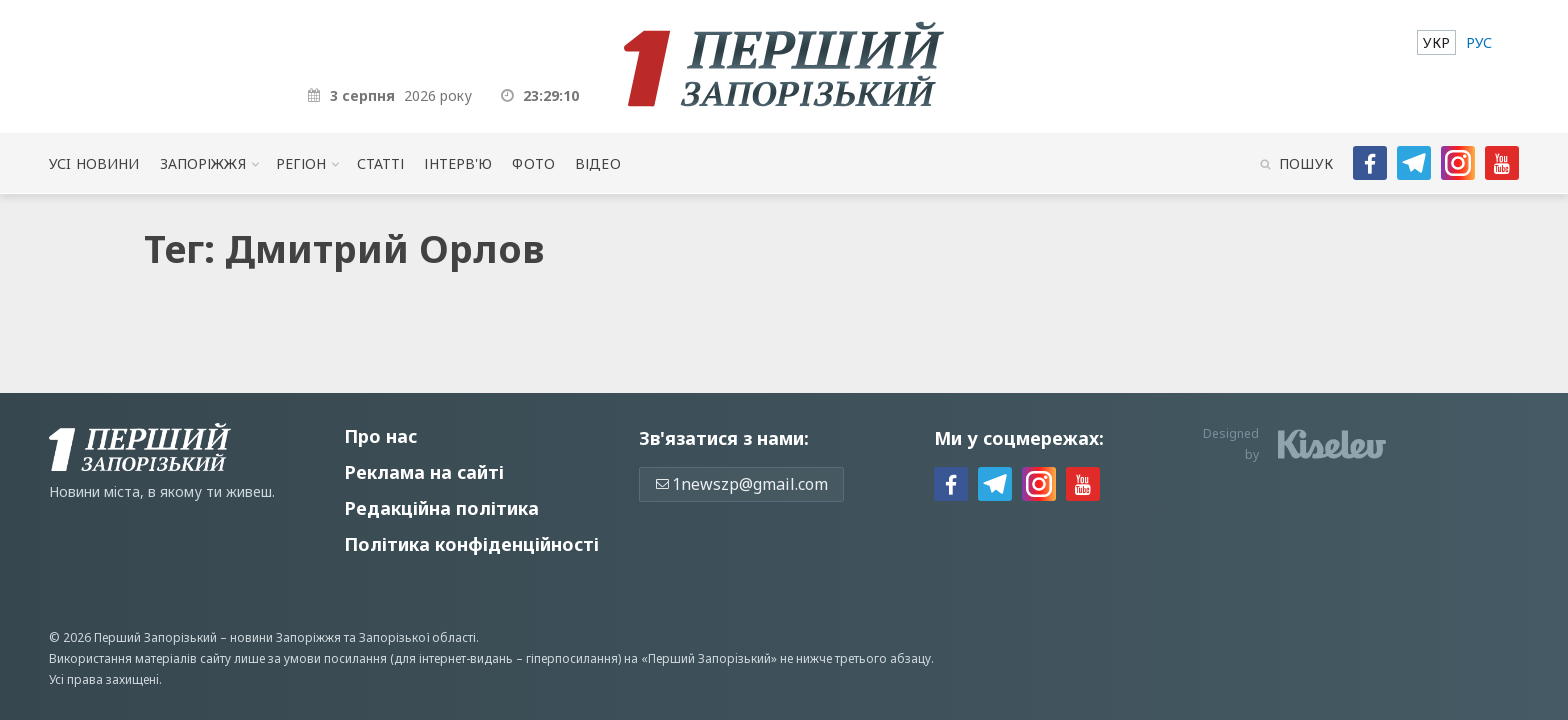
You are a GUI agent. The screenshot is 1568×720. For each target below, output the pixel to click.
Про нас (380, 436)
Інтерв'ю (458, 163)
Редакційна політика (441, 508)
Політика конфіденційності (471, 544)
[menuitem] (1436, 42)
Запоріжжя (203, 163)
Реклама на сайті (424, 472)
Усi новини (94, 163)
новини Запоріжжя (285, 637)
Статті (381, 163)
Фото (533, 163)
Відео (598, 163)
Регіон (301, 163)
